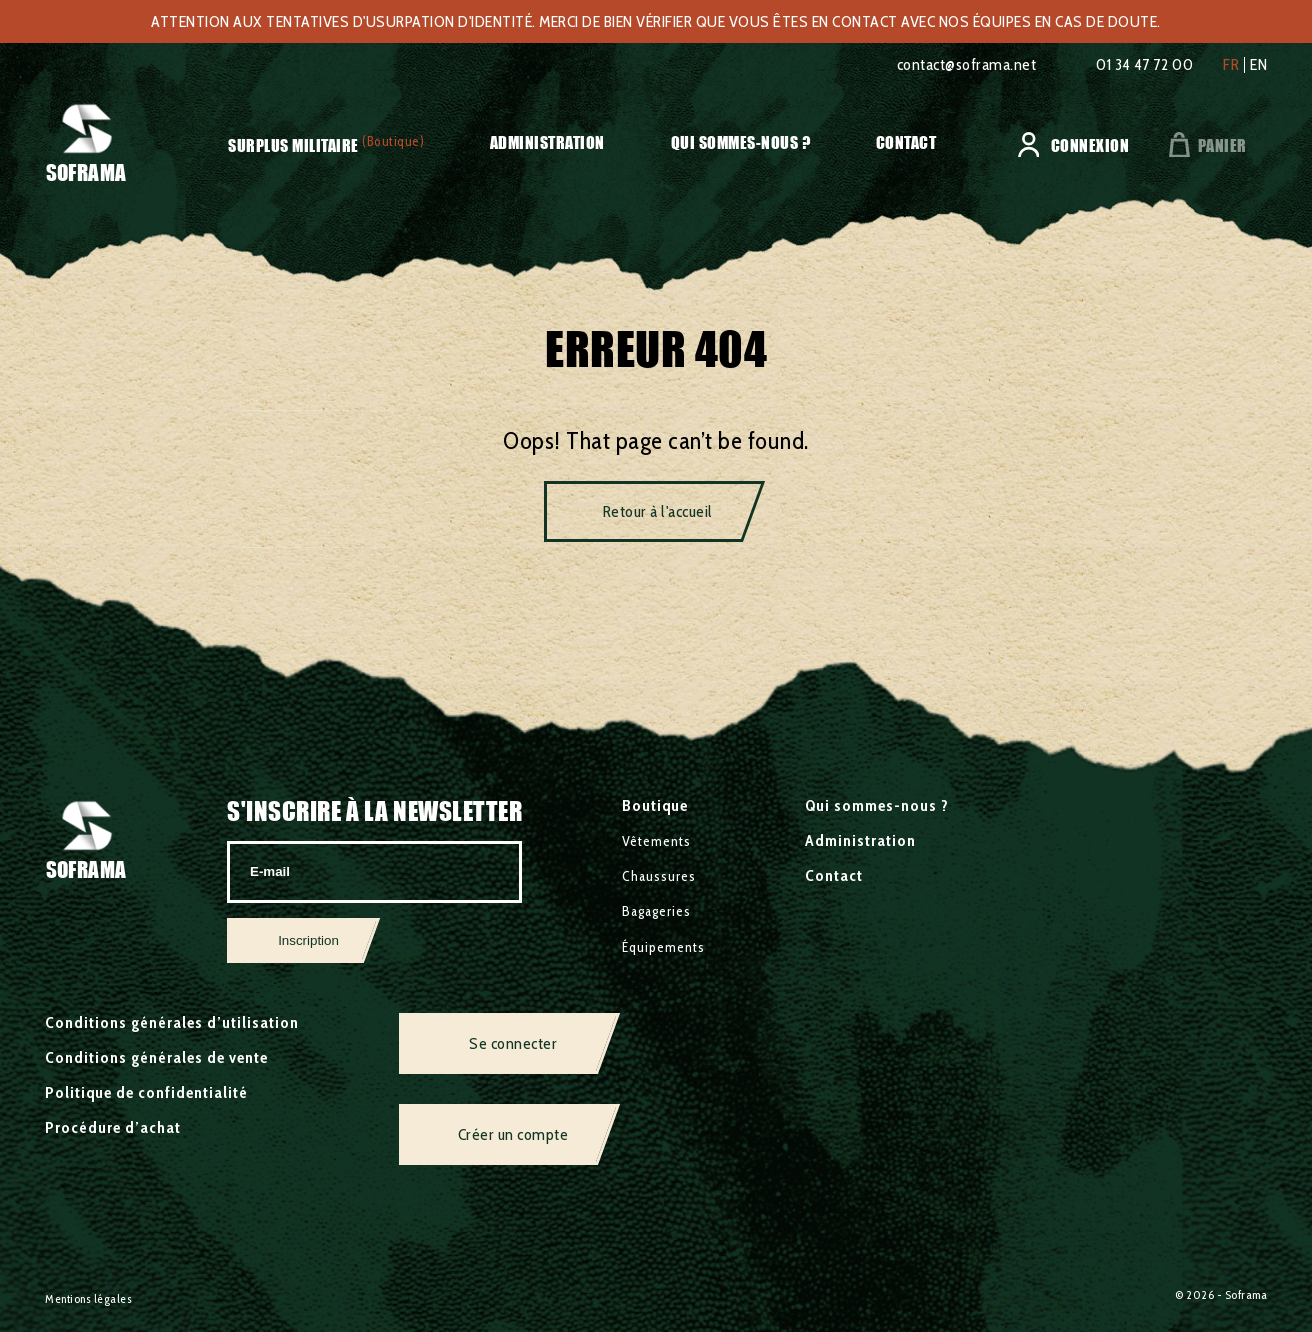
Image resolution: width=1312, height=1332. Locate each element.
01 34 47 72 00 (1144, 64)
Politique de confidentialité (146, 1092)
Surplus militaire (293, 145)
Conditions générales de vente (156, 1057)
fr (1231, 65)
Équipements (663, 947)
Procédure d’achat (113, 1127)
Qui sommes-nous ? (741, 142)
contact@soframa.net (967, 64)
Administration (547, 142)
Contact (906, 142)
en (1258, 65)
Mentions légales (88, 1298)
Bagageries (656, 911)
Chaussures (659, 876)
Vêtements (656, 841)
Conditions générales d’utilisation (172, 1022)
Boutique (655, 805)
